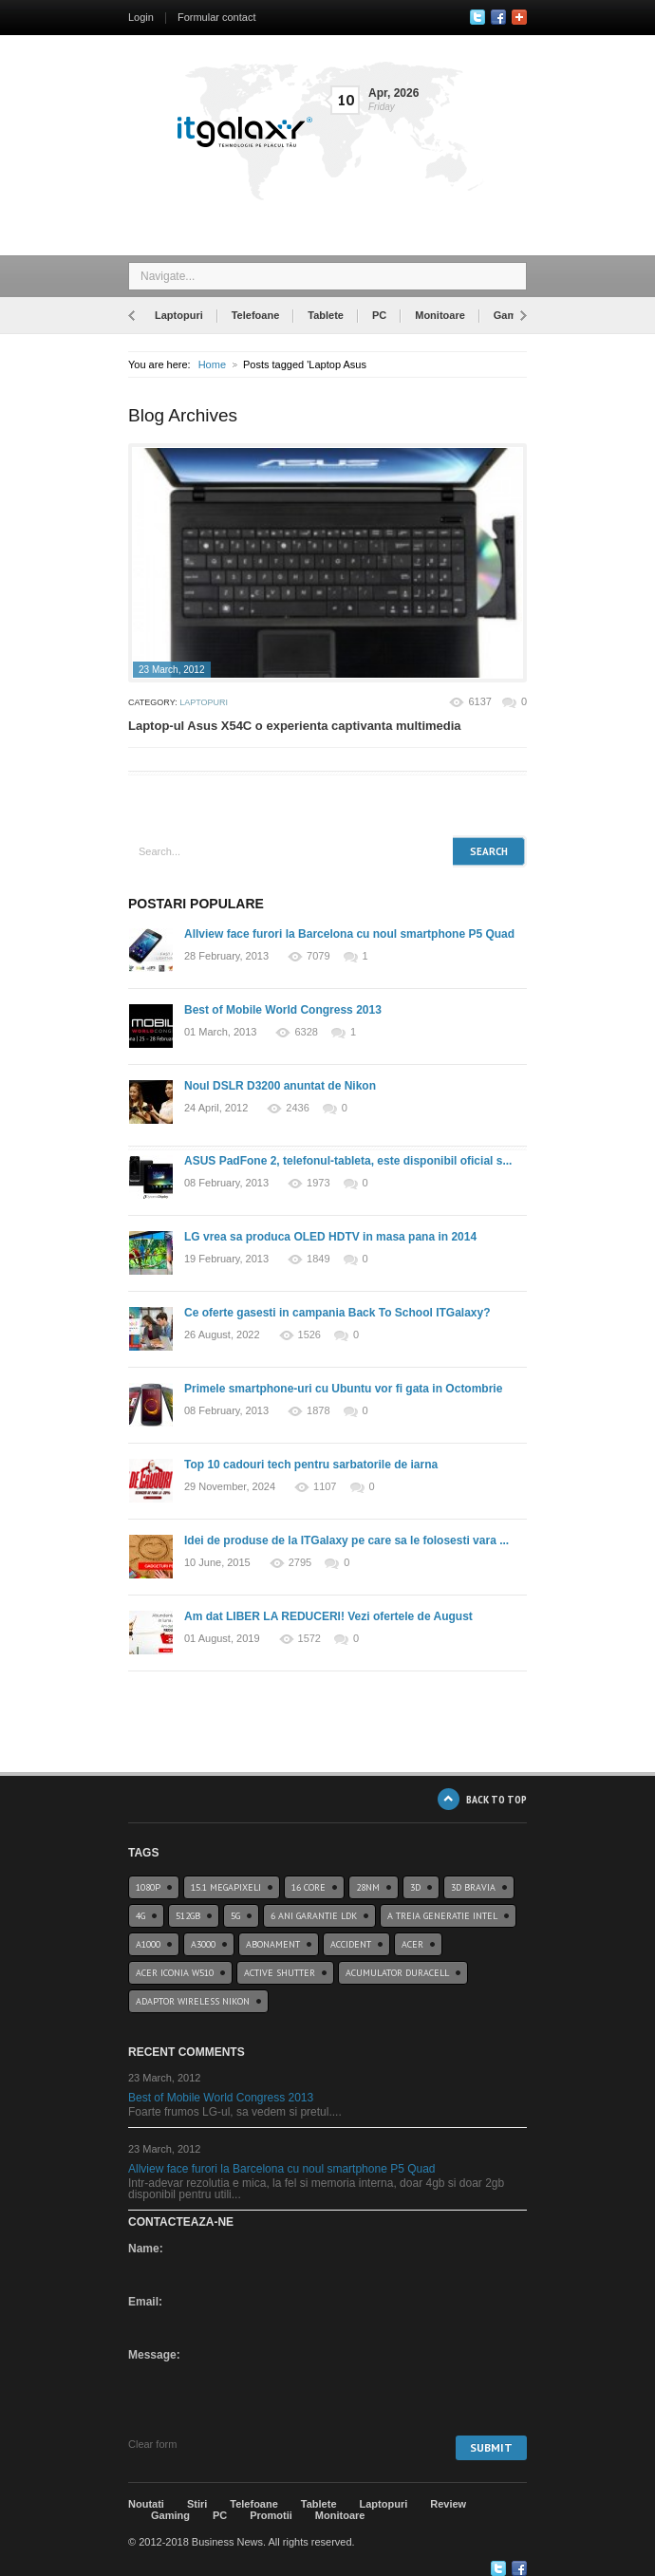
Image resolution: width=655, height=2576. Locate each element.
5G (235, 1916)
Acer (412, 1944)
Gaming (513, 315)
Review (448, 2504)
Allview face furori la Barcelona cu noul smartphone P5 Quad (349, 934)
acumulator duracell (397, 1973)
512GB (188, 1916)
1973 (318, 1183)
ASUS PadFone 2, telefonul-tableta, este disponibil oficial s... (348, 1160)
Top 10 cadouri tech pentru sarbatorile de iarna (311, 1464)
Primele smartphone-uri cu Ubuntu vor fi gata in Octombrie (343, 1388)
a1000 (148, 1944)
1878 (318, 1411)
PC (379, 315)
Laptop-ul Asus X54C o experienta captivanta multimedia (294, 726)
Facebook (498, 17)
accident (350, 1944)
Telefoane (256, 315)
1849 (318, 1259)
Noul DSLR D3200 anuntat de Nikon (280, 1085)
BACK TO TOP (496, 1799)
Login (141, 17)
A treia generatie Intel (442, 1916)
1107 (324, 1487)
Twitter (477, 17)
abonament (273, 1944)
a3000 (203, 1944)
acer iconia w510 (175, 1973)
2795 (300, 1563)
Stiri (197, 2504)
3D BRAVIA (473, 1887)
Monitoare (440, 315)
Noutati (146, 2504)
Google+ (519, 17)
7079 (318, 956)
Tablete (326, 315)
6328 (305, 1032)
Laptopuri (179, 315)
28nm (368, 1887)
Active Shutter (279, 1973)
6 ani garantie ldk (314, 1916)
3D (415, 1887)
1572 (309, 1638)
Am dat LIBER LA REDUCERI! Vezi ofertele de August (328, 1616)
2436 (297, 1108)
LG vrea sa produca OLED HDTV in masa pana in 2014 (330, 1236)
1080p (148, 1887)
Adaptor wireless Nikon (193, 2001)
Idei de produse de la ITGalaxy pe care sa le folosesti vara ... (346, 1540)
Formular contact (217, 17)
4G (140, 1916)
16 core (308, 1887)
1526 (309, 1335)
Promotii (271, 2515)
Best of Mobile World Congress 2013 (283, 1010)
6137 (479, 701)
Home (212, 364)
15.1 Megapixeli (226, 1887)
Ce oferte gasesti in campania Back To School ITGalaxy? (337, 1312)
